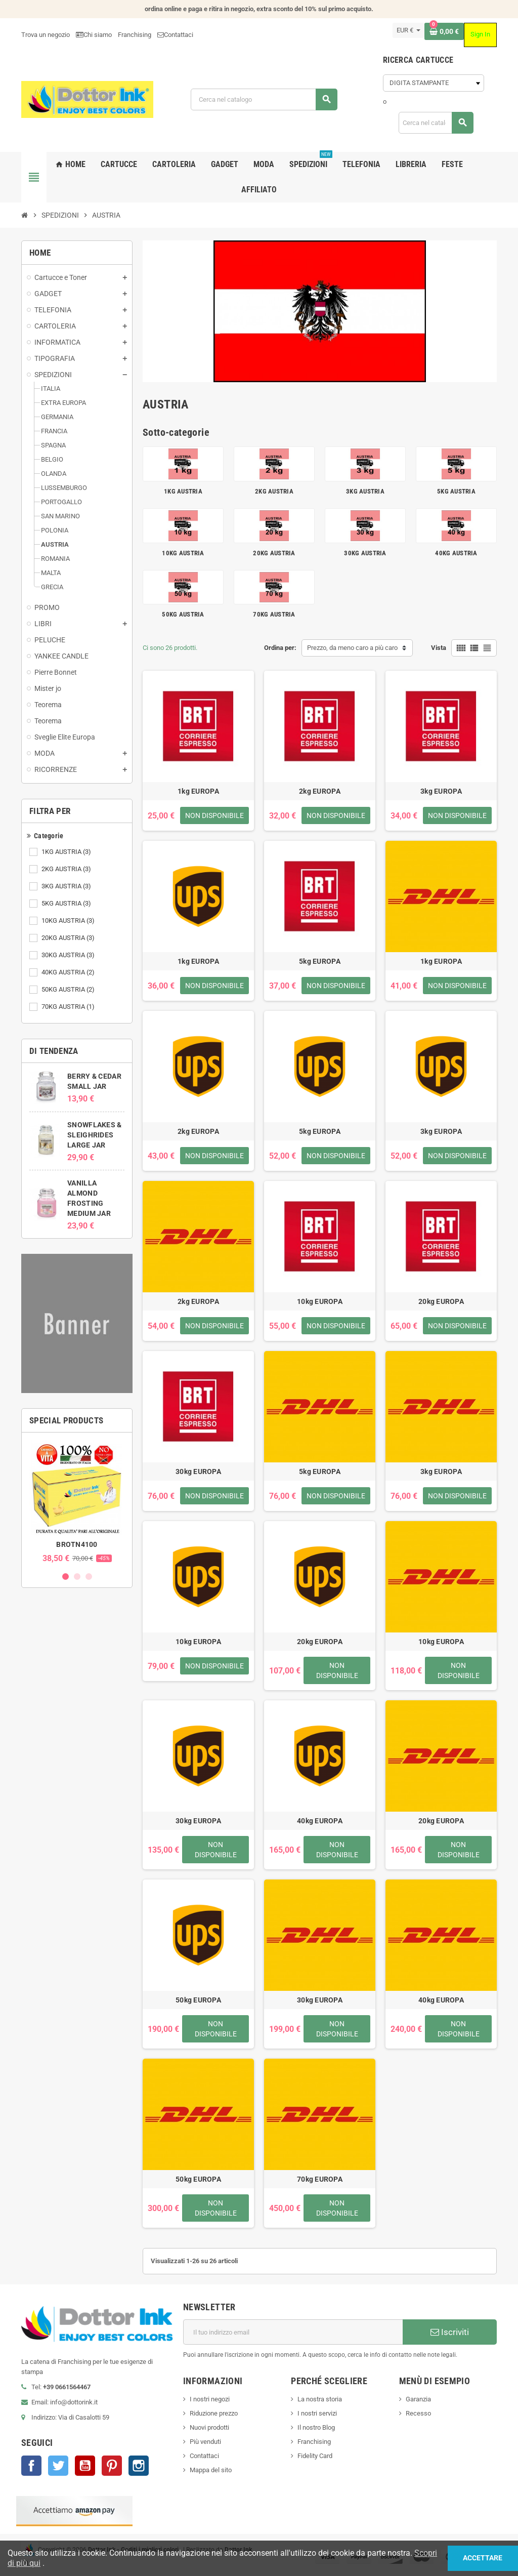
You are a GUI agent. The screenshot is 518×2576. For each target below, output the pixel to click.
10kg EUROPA (319, 1301)
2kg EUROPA (319, 791)
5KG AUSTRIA (67, 903)
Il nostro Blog (316, 2427)
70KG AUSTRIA (68, 1007)
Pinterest (112, 2466)
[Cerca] (263, 99)
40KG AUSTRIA (68, 972)
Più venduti (205, 2441)
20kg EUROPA (441, 1301)
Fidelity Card (314, 2456)
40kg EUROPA (319, 1821)
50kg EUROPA (198, 2000)
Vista (438, 647)
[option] (76, 1502)
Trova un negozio (45, 34)
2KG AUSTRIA (67, 869)
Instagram (138, 2466)
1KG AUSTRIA (67, 852)
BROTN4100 (77, 1544)
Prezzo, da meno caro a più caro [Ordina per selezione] (352, 647)
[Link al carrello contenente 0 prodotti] (444, 31)
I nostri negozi (210, 2399)
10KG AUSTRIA (68, 921)
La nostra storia (319, 2399)
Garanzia (418, 2399)
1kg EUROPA (198, 791)
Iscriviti (449, 2332)
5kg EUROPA (319, 961)
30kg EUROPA (198, 1471)
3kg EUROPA (441, 791)
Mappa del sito (211, 2470)
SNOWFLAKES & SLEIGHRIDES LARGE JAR (94, 1135)
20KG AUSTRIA (68, 938)
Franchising (134, 34)
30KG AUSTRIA (68, 955)
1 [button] (65, 1576)
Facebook (31, 2466)
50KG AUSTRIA (68, 990)
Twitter (58, 2466)
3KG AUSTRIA (67, 886)
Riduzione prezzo (214, 2413)
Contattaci (204, 2456)
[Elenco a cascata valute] (408, 30)
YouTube (85, 2466)
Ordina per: (280, 647)
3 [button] (88, 1576)
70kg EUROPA (319, 2179)
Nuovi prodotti (209, 2427)
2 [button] (77, 1576)
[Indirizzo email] (293, 2332)
